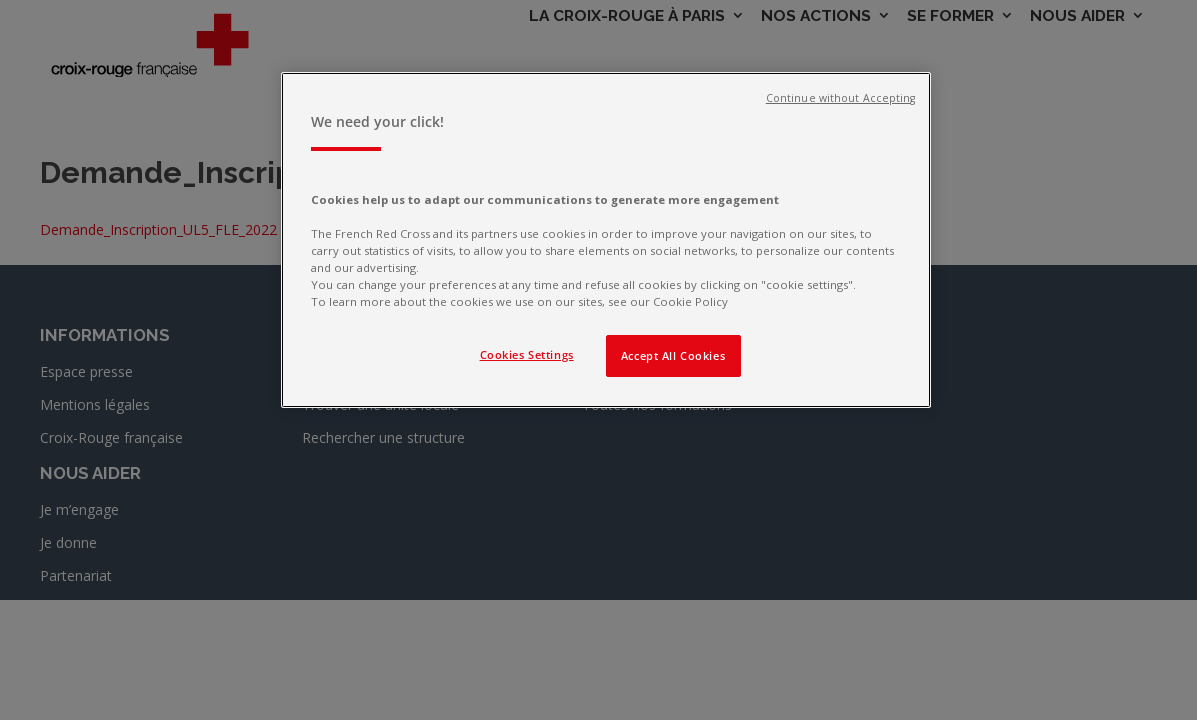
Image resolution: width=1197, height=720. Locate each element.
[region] (606, 240)
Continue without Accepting (841, 98)
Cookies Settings (527, 354)
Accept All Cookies (673, 355)
